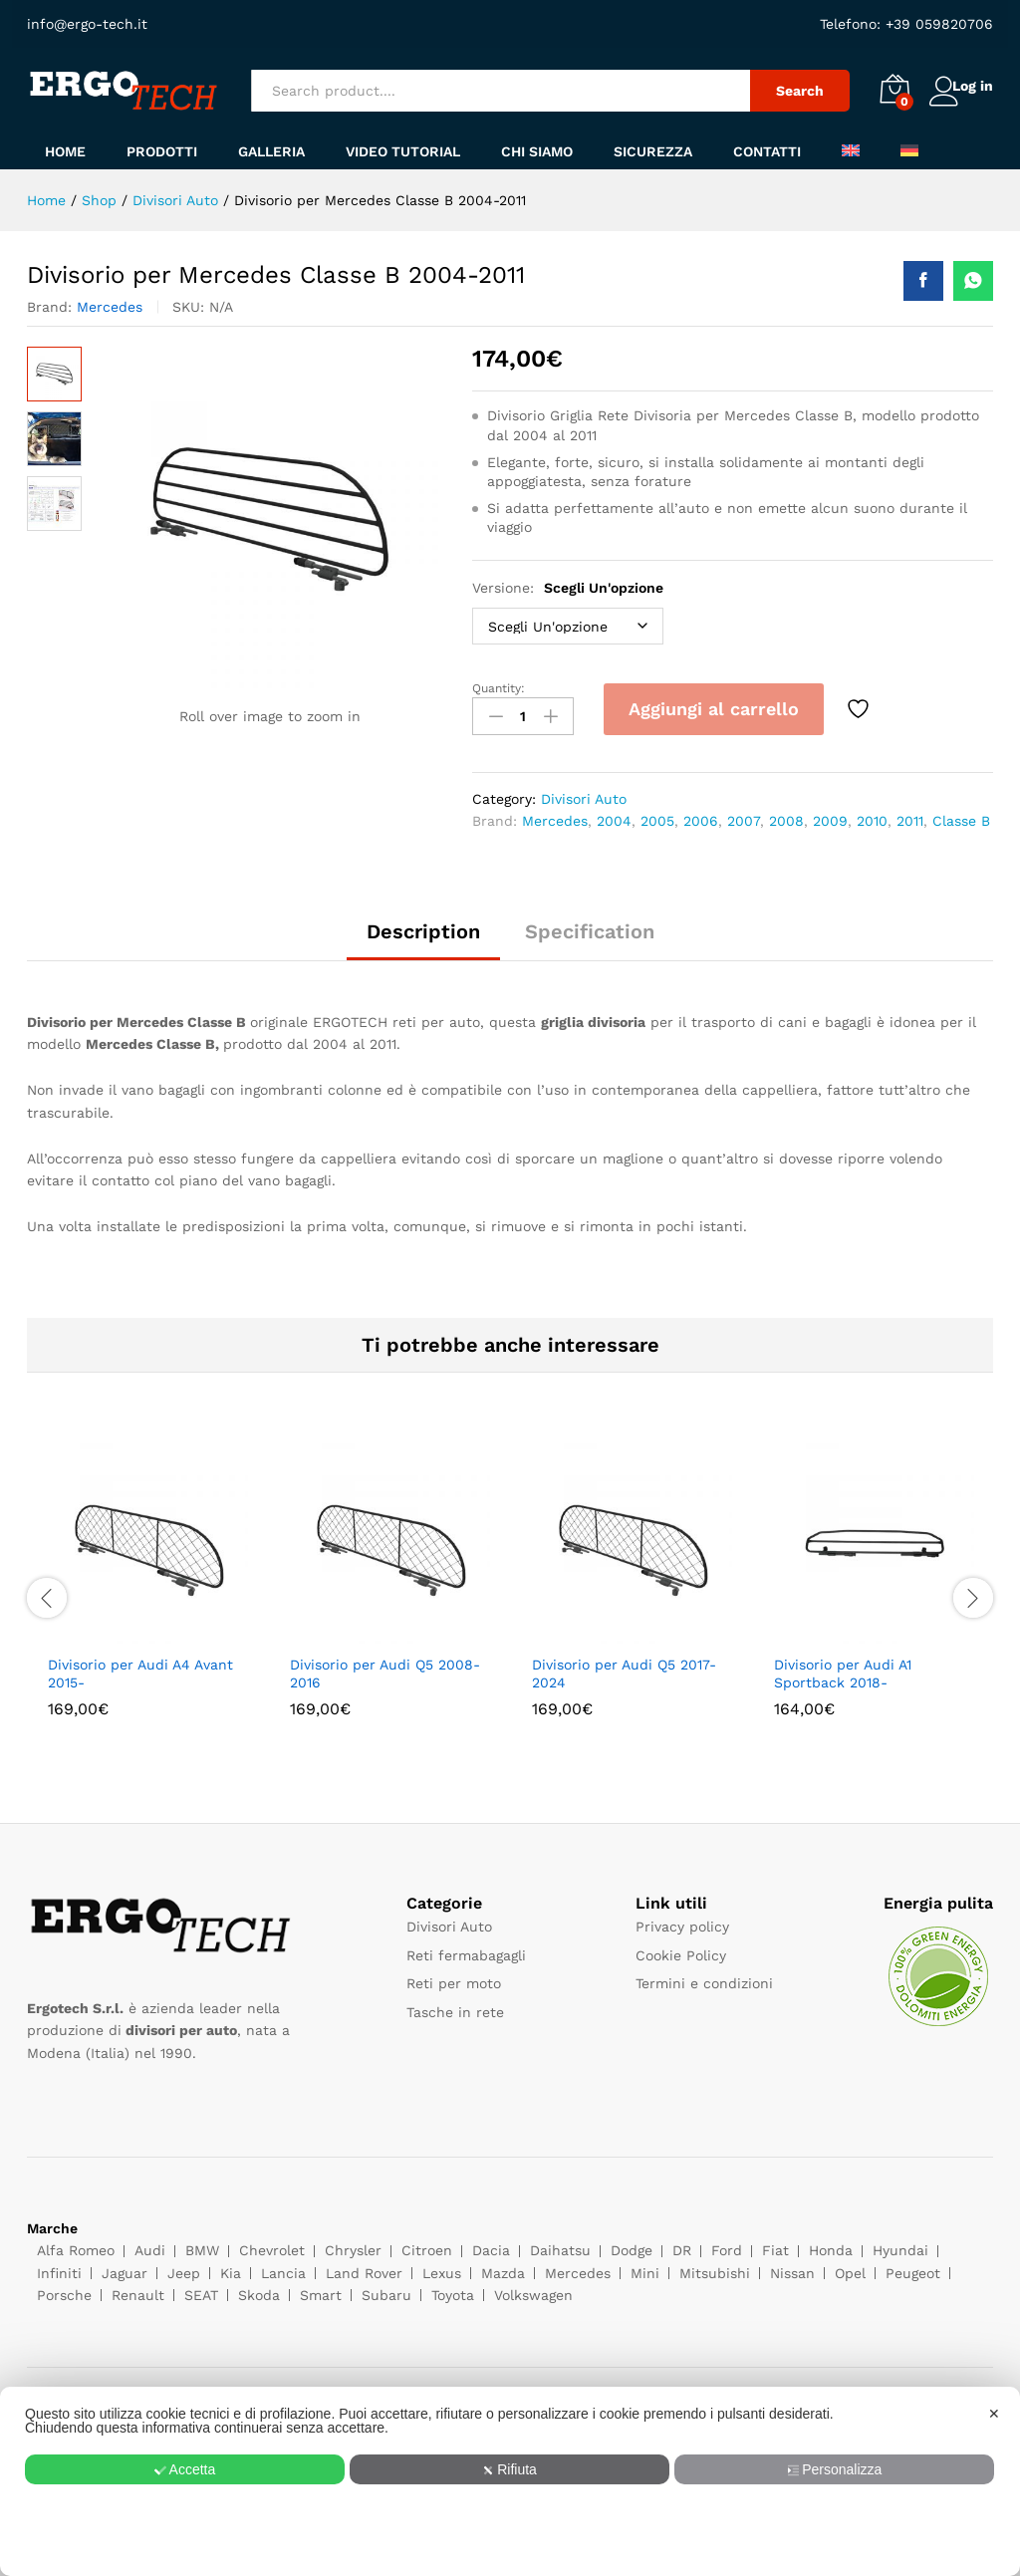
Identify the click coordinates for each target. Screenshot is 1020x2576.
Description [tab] (423, 925)
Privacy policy (682, 1921)
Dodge (631, 2244)
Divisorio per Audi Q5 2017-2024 (624, 1666)
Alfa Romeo (76, 2244)
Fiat (775, 2244)
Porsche (64, 2289)
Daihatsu (560, 2244)
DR (681, 2244)
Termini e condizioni (704, 1977)
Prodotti (162, 151)
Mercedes (109, 307)
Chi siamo (537, 151)
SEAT (201, 2289)
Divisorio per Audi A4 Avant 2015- (140, 1666)
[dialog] (510, 2481)
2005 (657, 814)
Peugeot (913, 2266)
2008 (786, 814)
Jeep (183, 2266)
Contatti (767, 151)
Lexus (441, 2266)
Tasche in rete (455, 2005)
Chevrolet (272, 2244)
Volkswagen (533, 2289)
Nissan (792, 2266)
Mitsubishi (714, 2266)
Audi (149, 2244)
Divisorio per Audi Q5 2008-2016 (385, 1666)
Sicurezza (653, 151)
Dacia (491, 2244)
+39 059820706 (937, 24)
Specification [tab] (589, 925)
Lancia (283, 2266)
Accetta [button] (184, 2469)
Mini (645, 2266)
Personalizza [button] (836, 2469)
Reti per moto (453, 1977)
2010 (872, 814)
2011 (909, 814)
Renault (138, 2289)
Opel (850, 2266)
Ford (726, 2244)
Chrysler (353, 2244)
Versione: (567, 588)
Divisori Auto (584, 792)
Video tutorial (403, 151)
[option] (148, 1588)
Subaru (386, 2289)
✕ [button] (994, 2414)
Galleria (271, 151)
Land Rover (364, 2266)
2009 (830, 814)
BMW (202, 2244)
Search (781, 91)
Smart (321, 2289)
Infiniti (59, 2266)
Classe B (961, 814)
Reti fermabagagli (466, 1948)
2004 (614, 814)
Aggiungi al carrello (714, 708)
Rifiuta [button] (510, 2469)
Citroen (426, 2244)
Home (65, 151)
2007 (743, 814)
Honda (831, 2244)
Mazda (503, 2266)
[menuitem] (851, 150)
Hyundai (900, 2244)
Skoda (259, 2289)
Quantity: (498, 688)
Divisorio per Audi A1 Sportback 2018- (842, 1666)
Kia (230, 2266)
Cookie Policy (681, 1948)
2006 (700, 814)
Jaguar (124, 2266)
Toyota (452, 2289)
